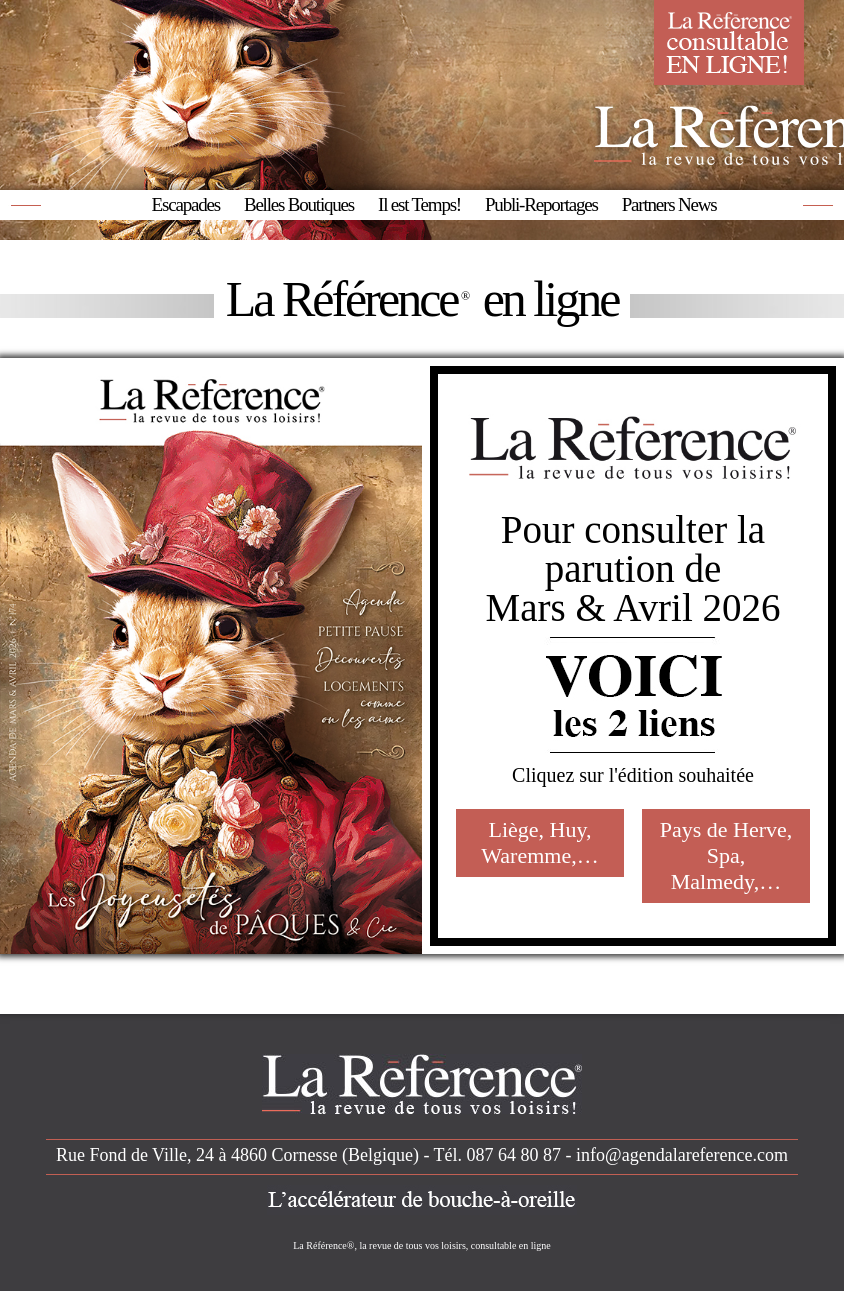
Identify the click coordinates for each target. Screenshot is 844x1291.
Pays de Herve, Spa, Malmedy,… (726, 855)
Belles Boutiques (299, 204)
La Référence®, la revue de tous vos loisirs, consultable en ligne (422, 1245)
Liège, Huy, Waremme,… (539, 842)
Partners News (669, 204)
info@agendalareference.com (682, 1155)
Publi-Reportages (541, 204)
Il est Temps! (419, 204)
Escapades (186, 204)
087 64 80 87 (514, 1155)
